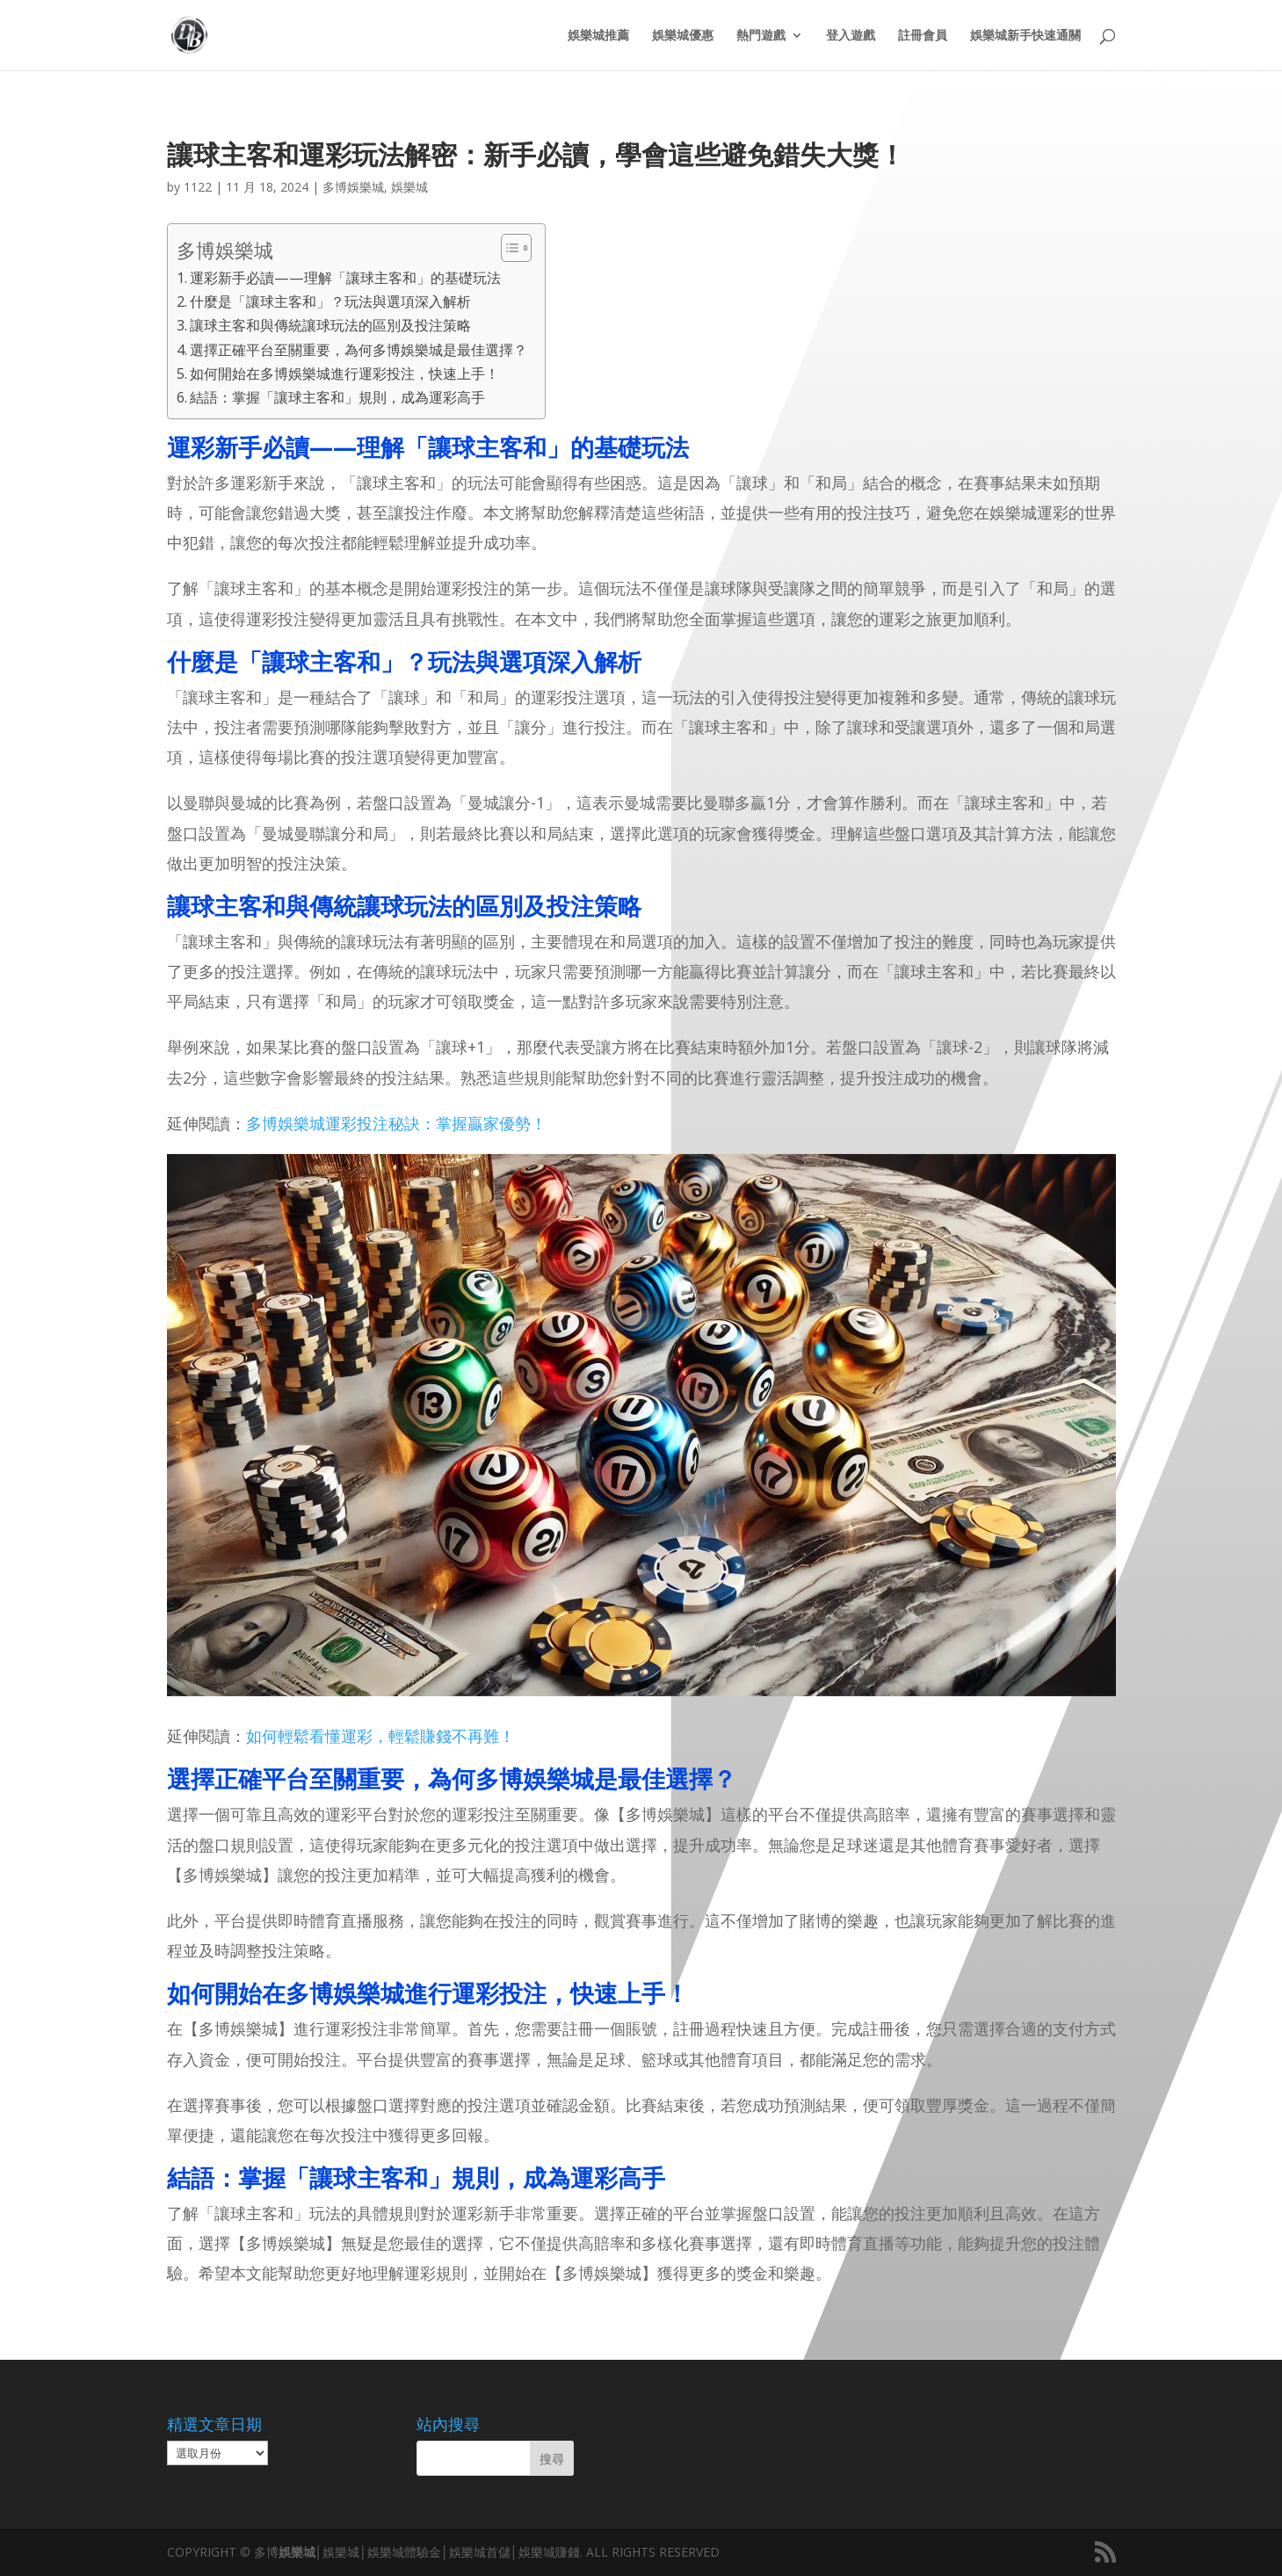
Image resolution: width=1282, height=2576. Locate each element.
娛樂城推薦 (598, 36)
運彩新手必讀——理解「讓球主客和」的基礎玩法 (345, 277)
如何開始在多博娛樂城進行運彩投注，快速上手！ (344, 373)
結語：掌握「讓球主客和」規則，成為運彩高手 (337, 397)
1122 (198, 186)
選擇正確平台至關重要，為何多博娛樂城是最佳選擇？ (358, 349)
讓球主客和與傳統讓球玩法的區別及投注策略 (330, 325)
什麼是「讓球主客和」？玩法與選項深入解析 (330, 301)
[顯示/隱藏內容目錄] (507, 248)
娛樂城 (409, 186)
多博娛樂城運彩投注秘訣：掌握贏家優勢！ (396, 1123)
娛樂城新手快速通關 (1025, 36)
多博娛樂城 (353, 186)
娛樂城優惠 (682, 36)
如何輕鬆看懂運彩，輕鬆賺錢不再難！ (380, 1735)
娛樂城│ (301, 2551)
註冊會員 (922, 36)
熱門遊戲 (761, 36)
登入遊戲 (850, 36)
